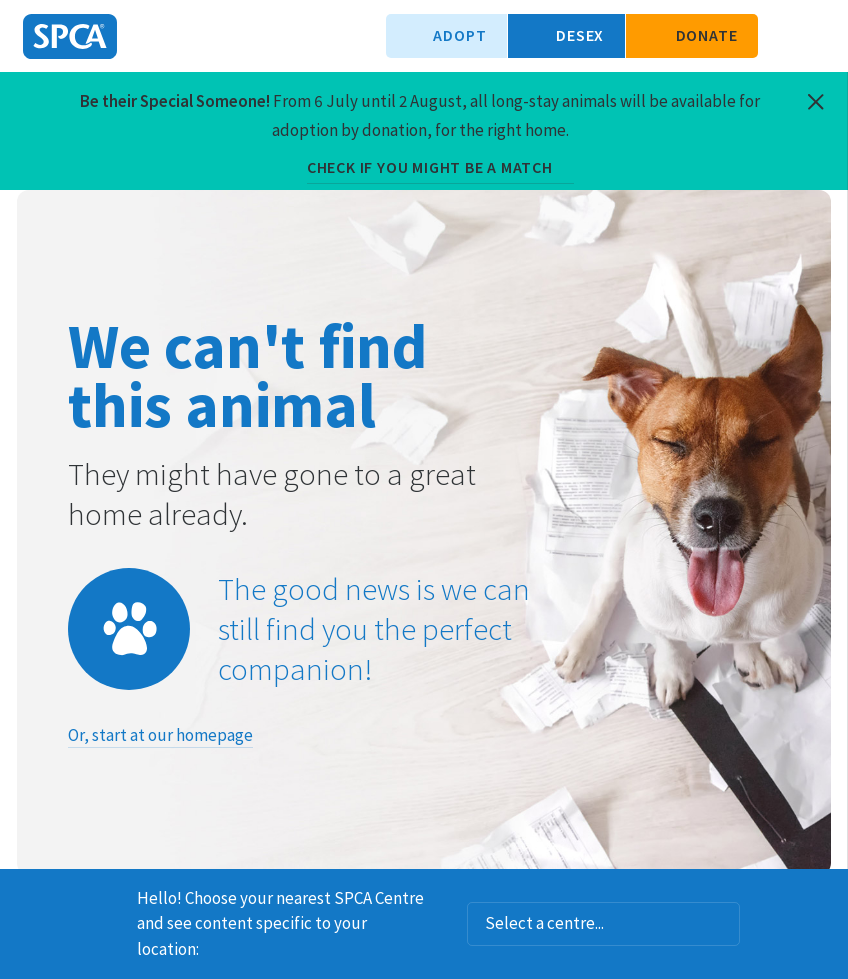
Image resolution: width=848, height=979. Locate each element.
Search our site (783, 36)
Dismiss (825, 895)
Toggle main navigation (816, 36)
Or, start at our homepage (160, 735)
